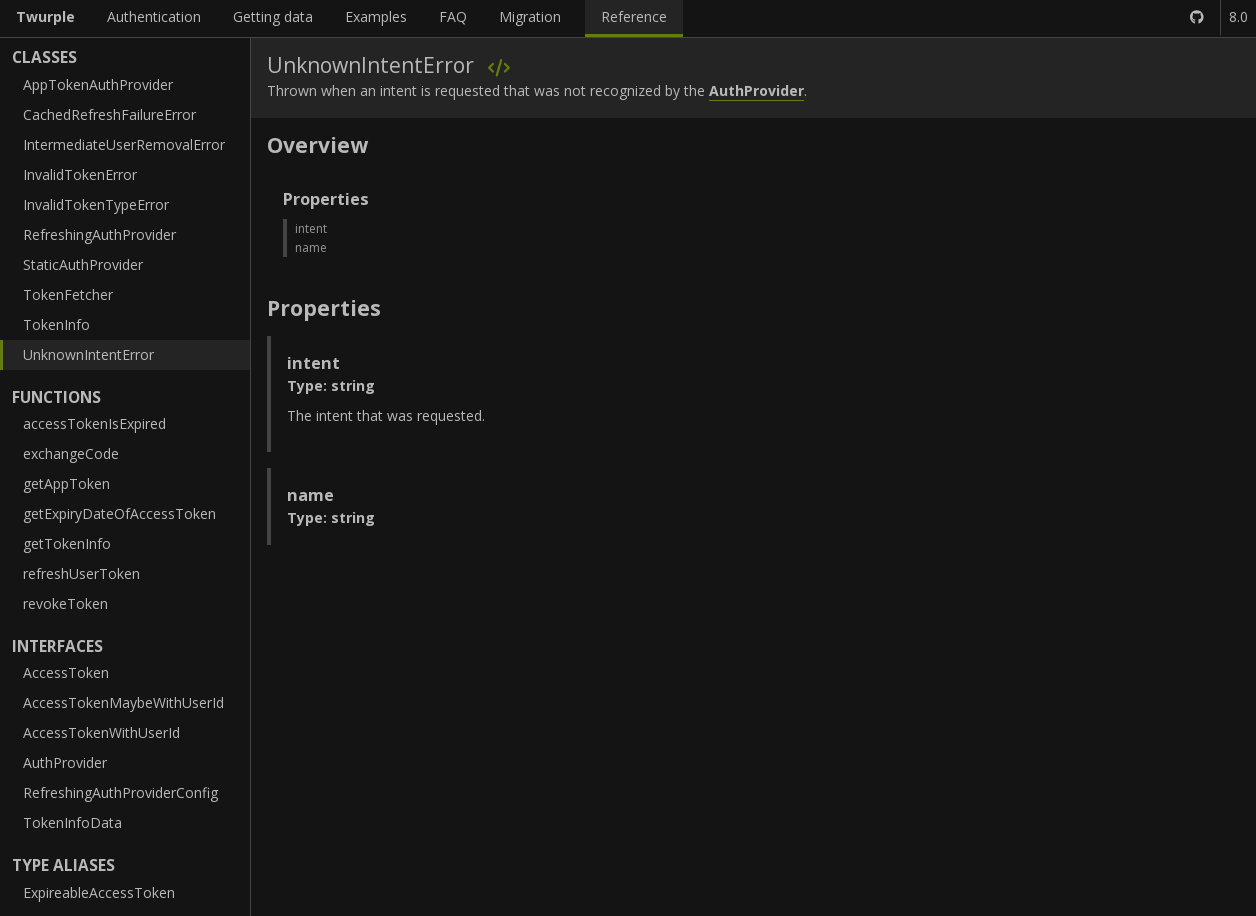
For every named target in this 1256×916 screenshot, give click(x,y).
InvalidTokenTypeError (96, 204)
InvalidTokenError (80, 174)
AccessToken (66, 672)
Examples (376, 16)
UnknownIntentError (88, 354)
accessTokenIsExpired (94, 423)
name (311, 247)
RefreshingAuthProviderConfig (120, 792)
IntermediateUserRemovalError (124, 144)
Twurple (45, 16)
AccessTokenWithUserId (101, 732)
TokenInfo (56, 324)
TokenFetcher (68, 294)
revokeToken (65, 603)
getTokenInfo (67, 543)
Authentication (154, 16)
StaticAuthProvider (83, 264)
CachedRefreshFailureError (109, 114)
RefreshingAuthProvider (99, 234)
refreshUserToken (81, 573)
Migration (530, 16)
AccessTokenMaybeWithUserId (123, 702)
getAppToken (66, 483)
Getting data (273, 16)
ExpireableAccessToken (99, 892)
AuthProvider (65, 762)
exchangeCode (71, 453)
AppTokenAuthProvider (98, 84)
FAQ (453, 16)
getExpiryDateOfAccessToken (119, 513)
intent (311, 228)
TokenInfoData (72, 822)
